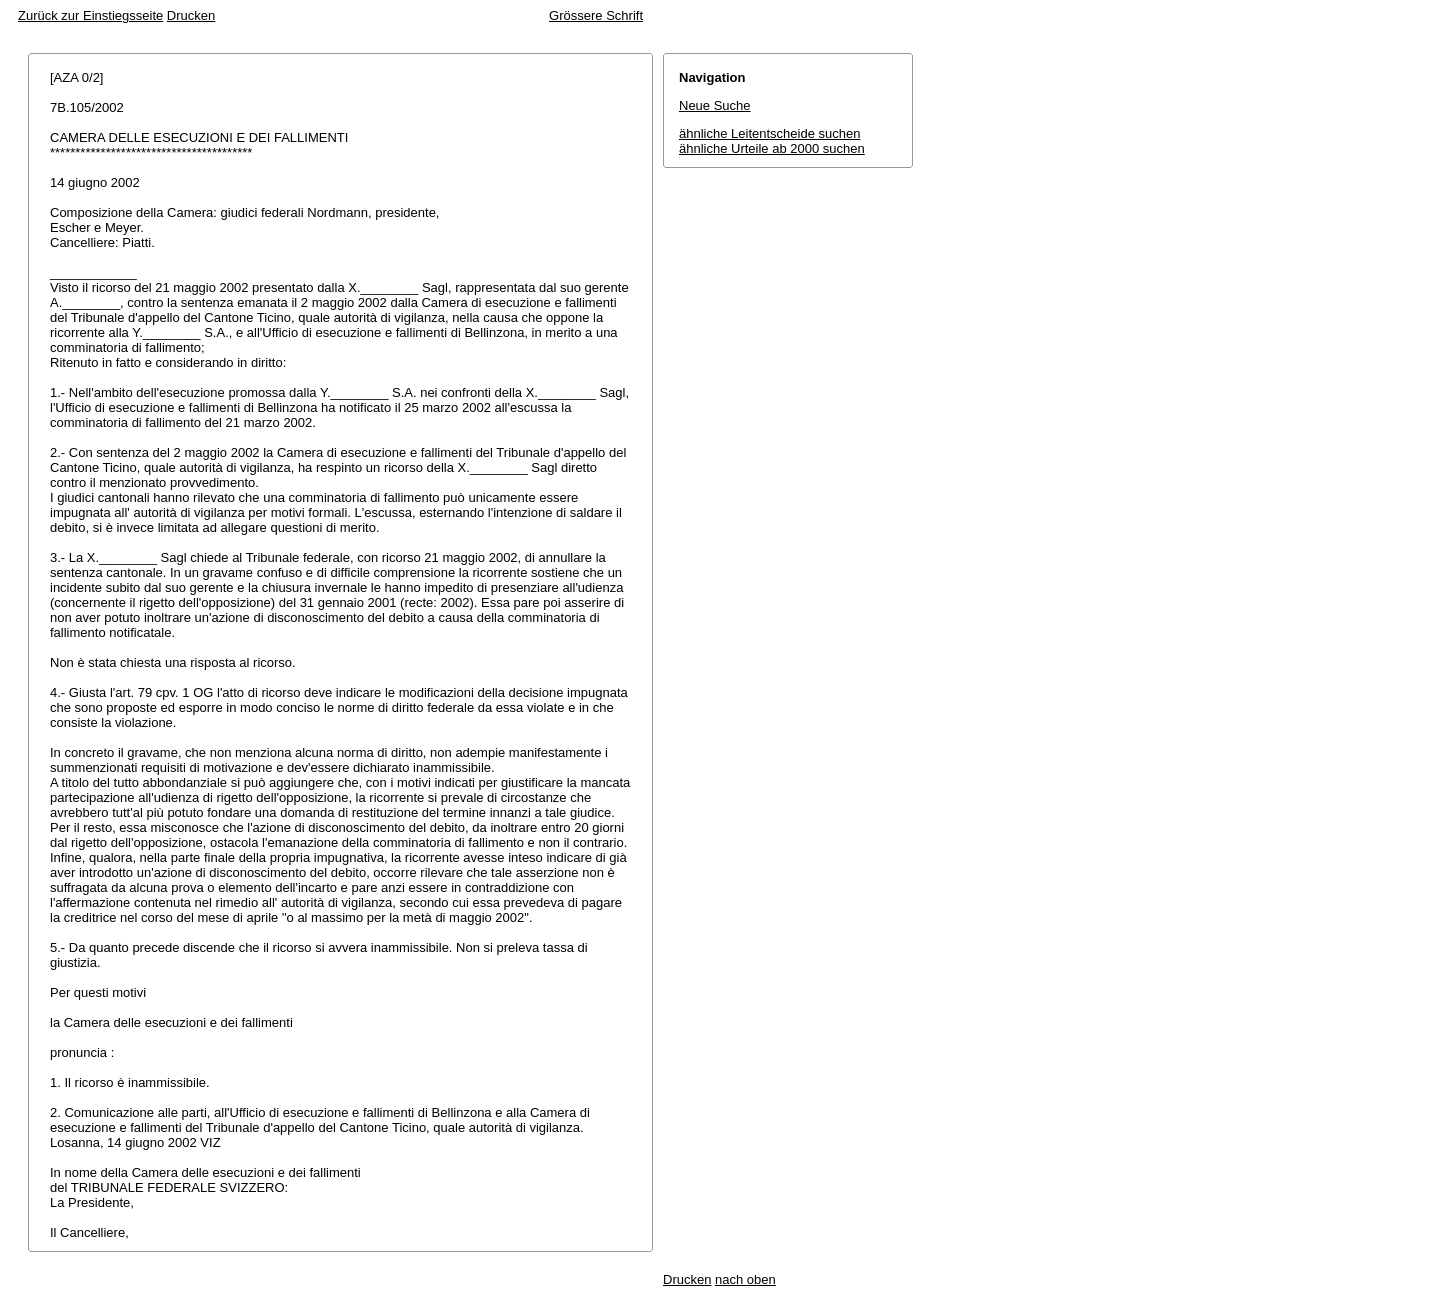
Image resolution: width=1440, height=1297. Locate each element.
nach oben (745, 1279)
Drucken (191, 15)
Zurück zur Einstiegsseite (90, 15)
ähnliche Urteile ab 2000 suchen (772, 148)
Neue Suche (715, 105)
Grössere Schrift (596, 15)
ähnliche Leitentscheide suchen (769, 133)
